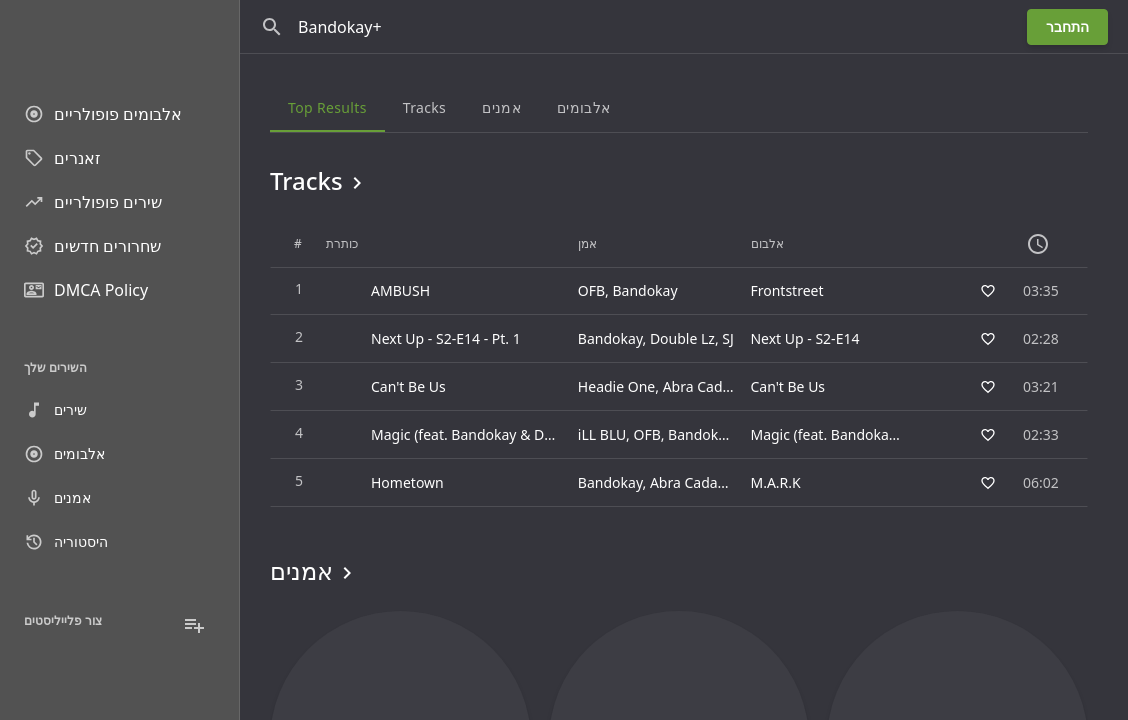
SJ (728, 338)
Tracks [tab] (424, 107)
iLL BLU (602, 434)
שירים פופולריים (93, 202)
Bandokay (644, 290)
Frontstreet (786, 290)
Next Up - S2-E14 (804, 338)
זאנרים (62, 158)
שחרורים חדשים (92, 246)
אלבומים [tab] (583, 107)
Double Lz (682, 338)
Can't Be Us (787, 386)
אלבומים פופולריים (103, 114)
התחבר (1067, 26)
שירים (55, 410)
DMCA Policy (86, 290)
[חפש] (272, 27)
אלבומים (64, 454)
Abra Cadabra (708, 386)
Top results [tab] (327, 107)
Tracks (319, 181)
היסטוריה (66, 542)
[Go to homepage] (119, 40)
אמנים (57, 498)
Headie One (616, 386)
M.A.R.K (775, 482)
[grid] (679, 364)
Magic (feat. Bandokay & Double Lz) (866, 434)
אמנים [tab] (501, 107)
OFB (591, 290)
